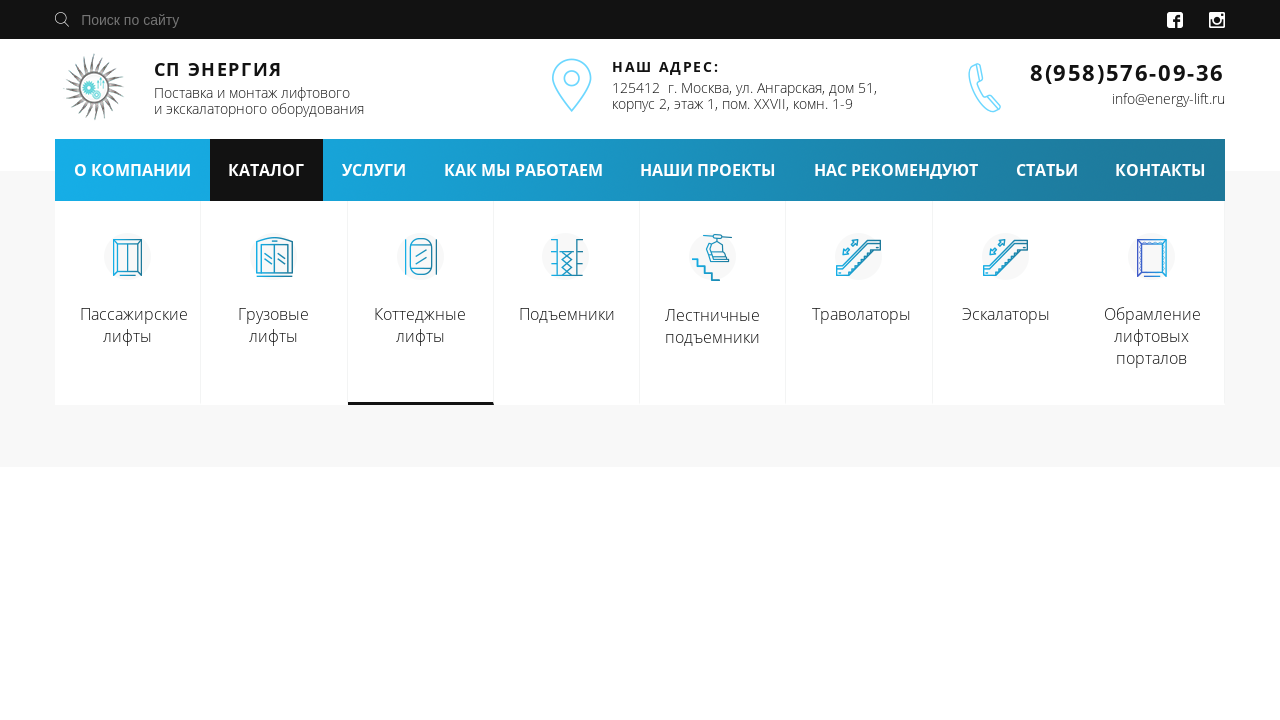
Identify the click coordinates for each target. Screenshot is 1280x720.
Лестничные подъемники (712, 326)
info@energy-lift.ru (1168, 98)
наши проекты (708, 170)
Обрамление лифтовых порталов (1152, 336)
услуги (374, 170)
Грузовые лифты (273, 325)
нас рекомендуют (896, 170)
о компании (132, 170)
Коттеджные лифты (420, 325)
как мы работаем (523, 170)
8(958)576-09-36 (1127, 72)
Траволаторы (861, 314)
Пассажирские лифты (134, 325)
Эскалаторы (1006, 314)
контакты (1160, 170)
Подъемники (567, 314)
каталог (266, 170)
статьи (1047, 170)
